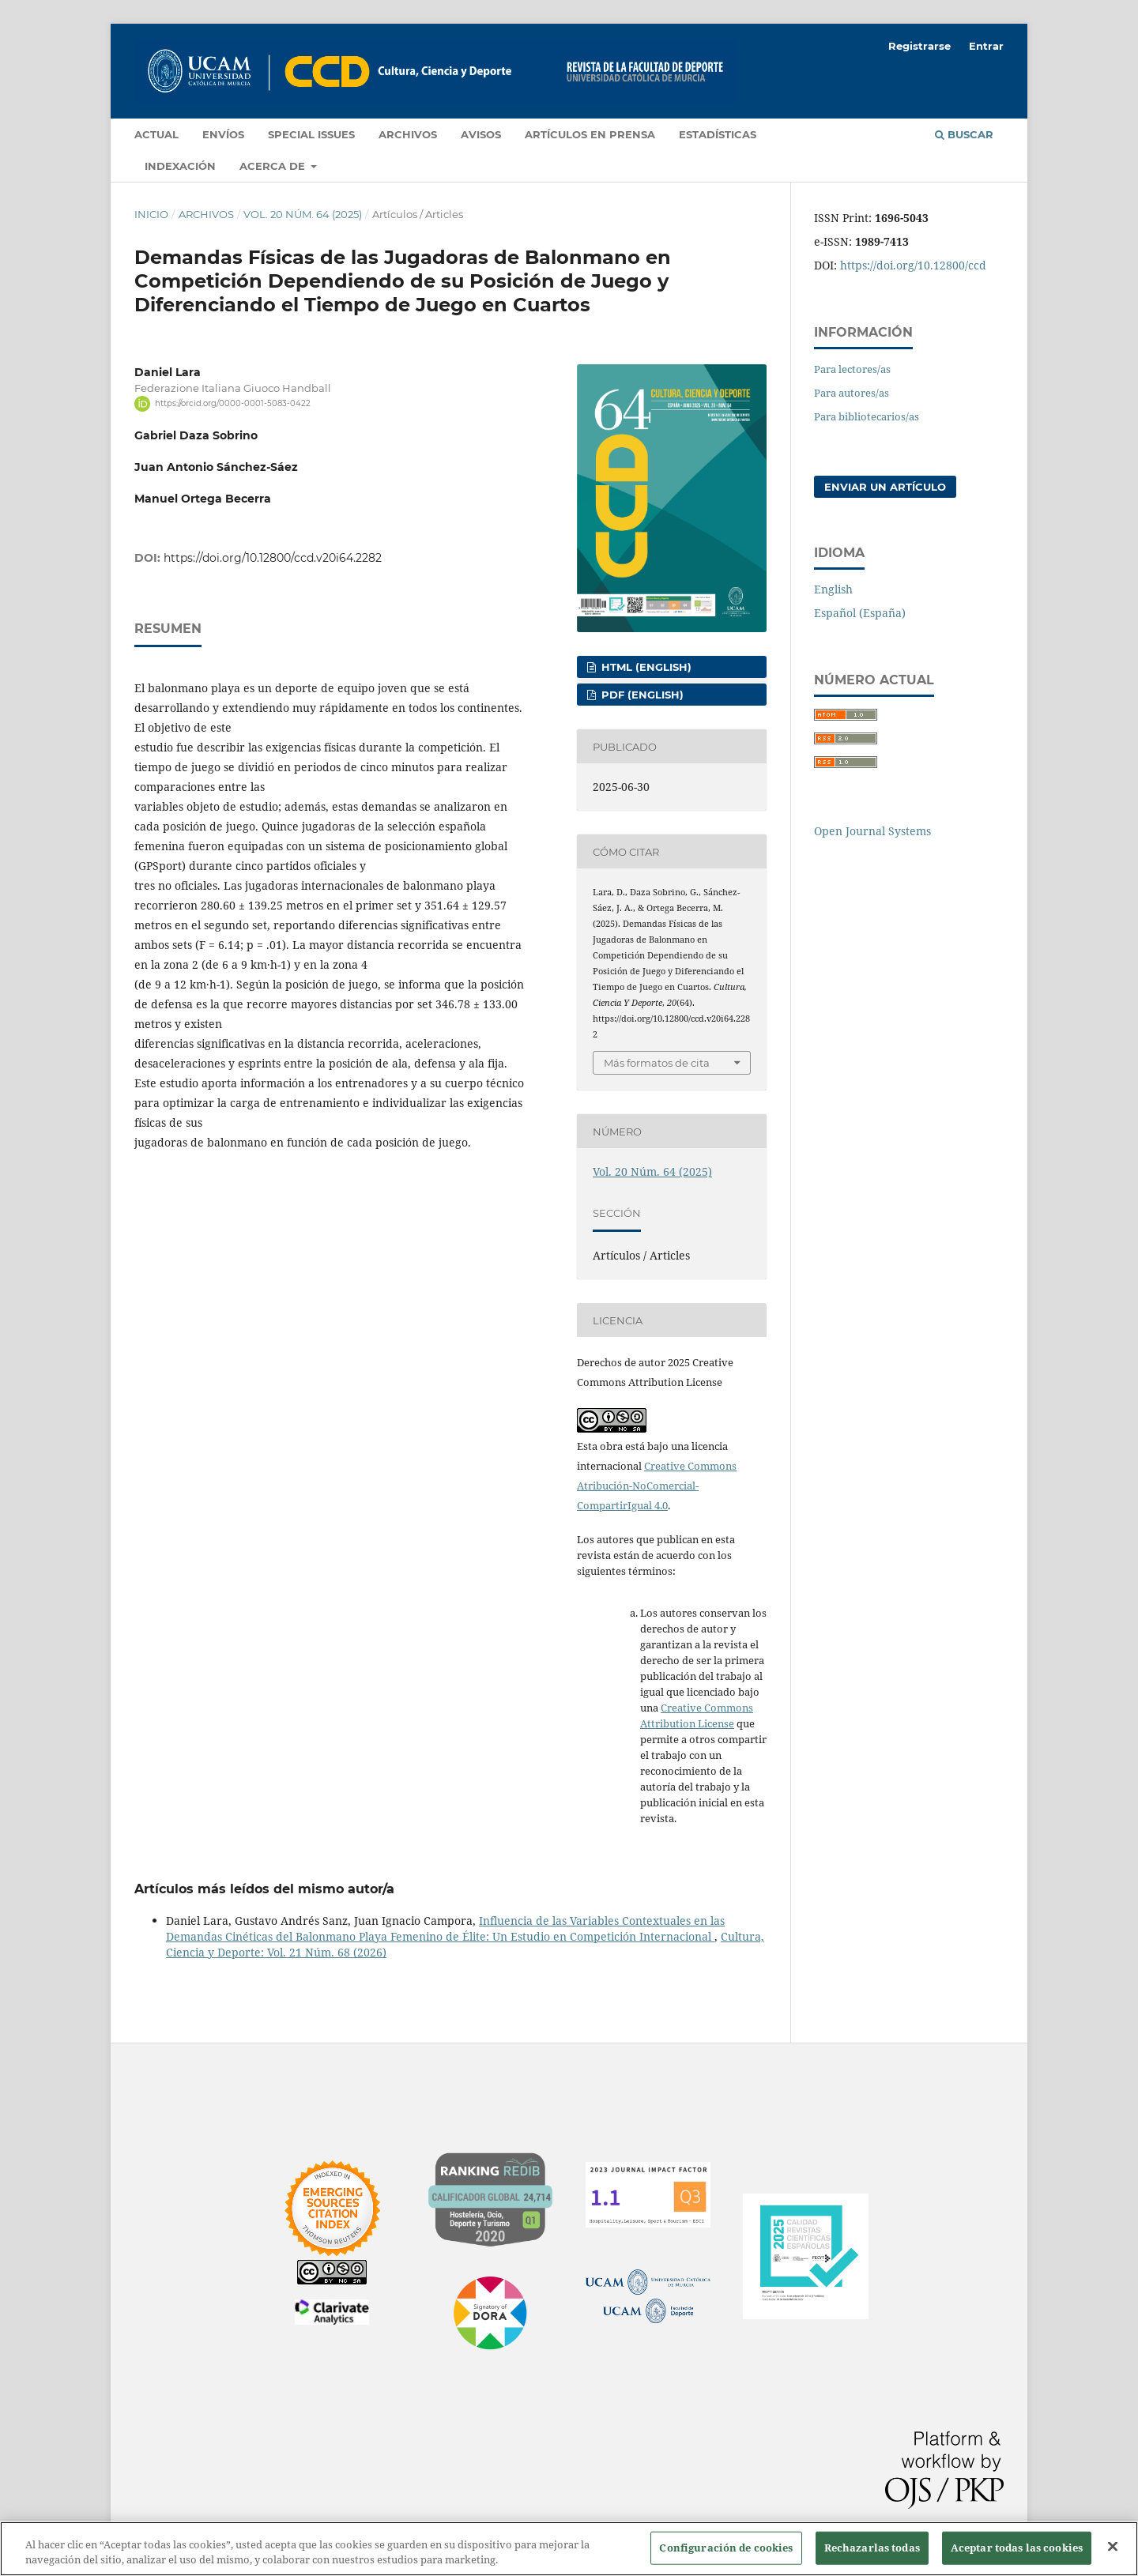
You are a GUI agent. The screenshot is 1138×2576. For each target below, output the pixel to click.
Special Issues (311, 134)
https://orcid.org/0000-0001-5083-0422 (233, 403)
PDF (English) (641, 694)
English (833, 589)
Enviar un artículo (885, 486)
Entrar (986, 46)
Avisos (481, 134)
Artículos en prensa (590, 134)
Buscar (964, 134)
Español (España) (860, 612)
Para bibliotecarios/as (866, 416)
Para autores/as (851, 393)
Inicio (151, 214)
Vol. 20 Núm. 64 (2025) (302, 214)
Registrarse (919, 46)
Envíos (223, 134)
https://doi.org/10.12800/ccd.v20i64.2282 (273, 558)
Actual (156, 134)
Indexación (180, 166)
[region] (569, 2548)
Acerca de (273, 166)
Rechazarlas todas (872, 2547)
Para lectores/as (852, 369)
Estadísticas (717, 134)
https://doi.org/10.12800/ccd (913, 265)
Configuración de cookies (726, 2547)
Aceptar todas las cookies (1017, 2547)
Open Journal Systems (872, 830)
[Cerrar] (1112, 2546)
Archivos (408, 134)
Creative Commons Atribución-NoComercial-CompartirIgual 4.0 (657, 1485)
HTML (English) (644, 667)
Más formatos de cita (657, 1062)
